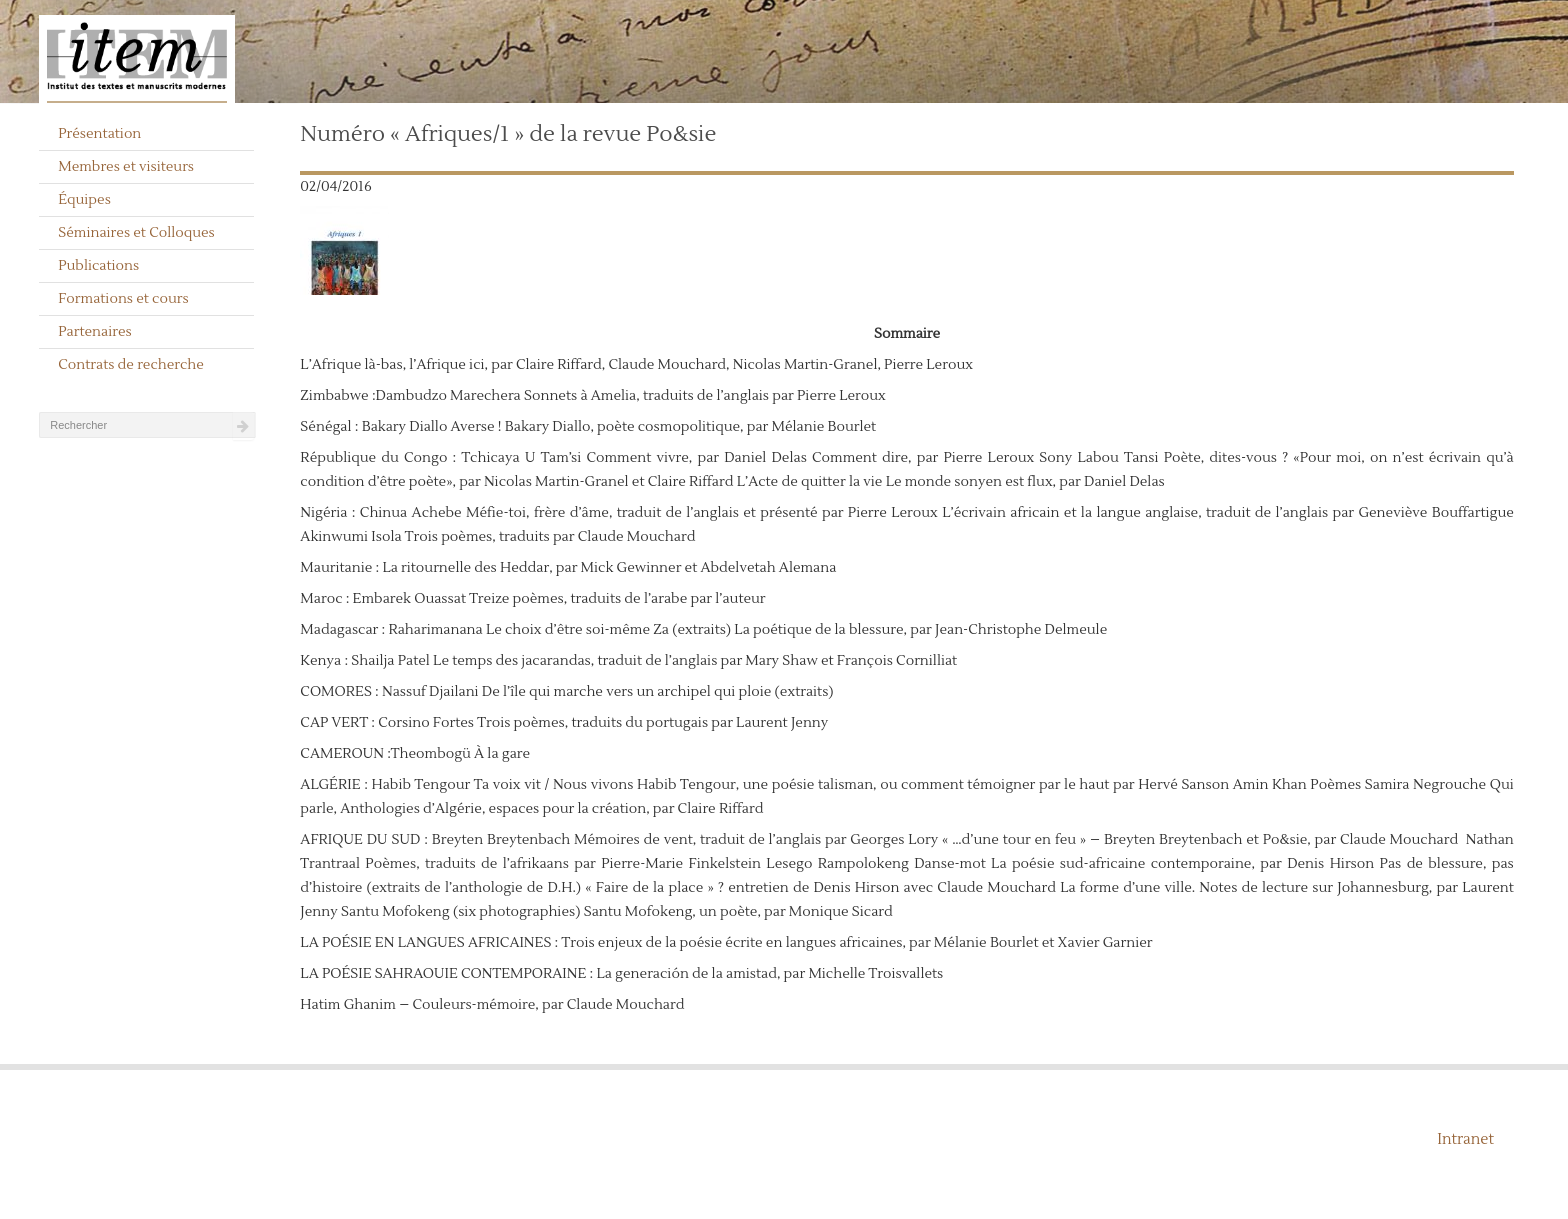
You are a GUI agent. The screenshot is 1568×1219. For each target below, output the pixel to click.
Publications (98, 266)
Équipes (84, 200)
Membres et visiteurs (126, 167)
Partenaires (95, 332)
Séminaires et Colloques (136, 233)
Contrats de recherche (131, 365)
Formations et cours (123, 299)
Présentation (99, 134)
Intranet (1465, 1139)
